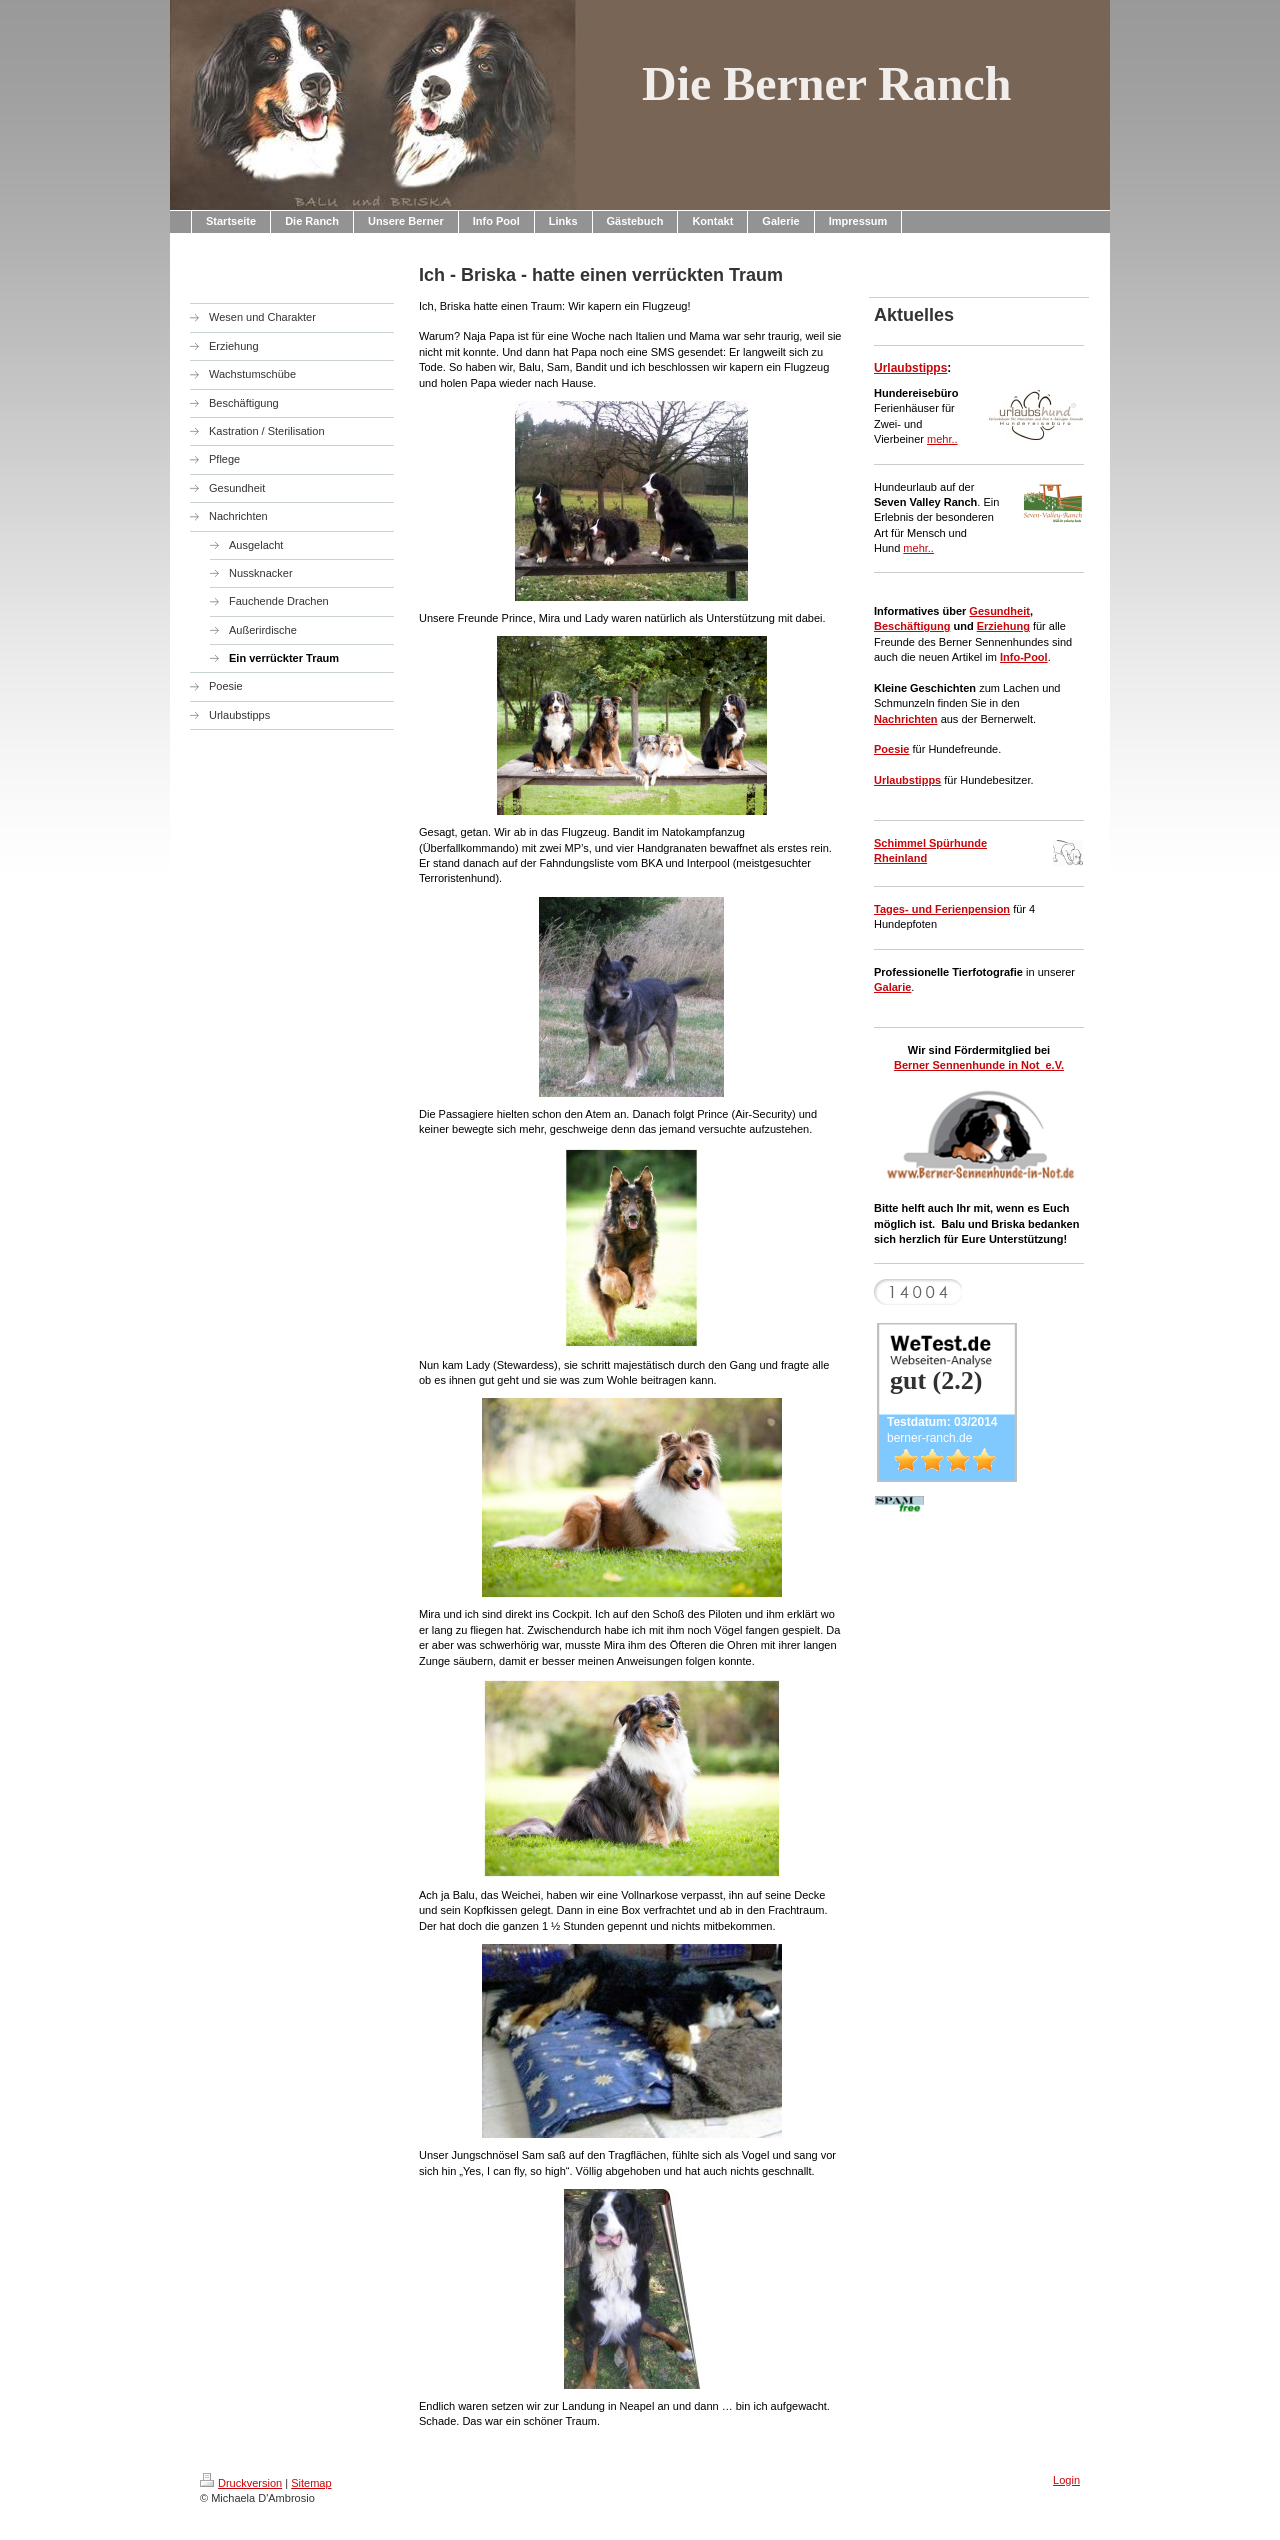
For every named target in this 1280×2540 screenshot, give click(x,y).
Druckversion (241, 2483)
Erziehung (1003, 626)
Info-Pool (1024, 657)
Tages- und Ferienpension (942, 909)
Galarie (892, 987)
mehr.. (942, 439)
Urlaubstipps (910, 368)
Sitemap (311, 2483)
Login (1066, 2480)
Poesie (891, 749)
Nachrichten (906, 719)
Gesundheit (999, 611)
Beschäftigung (912, 626)
